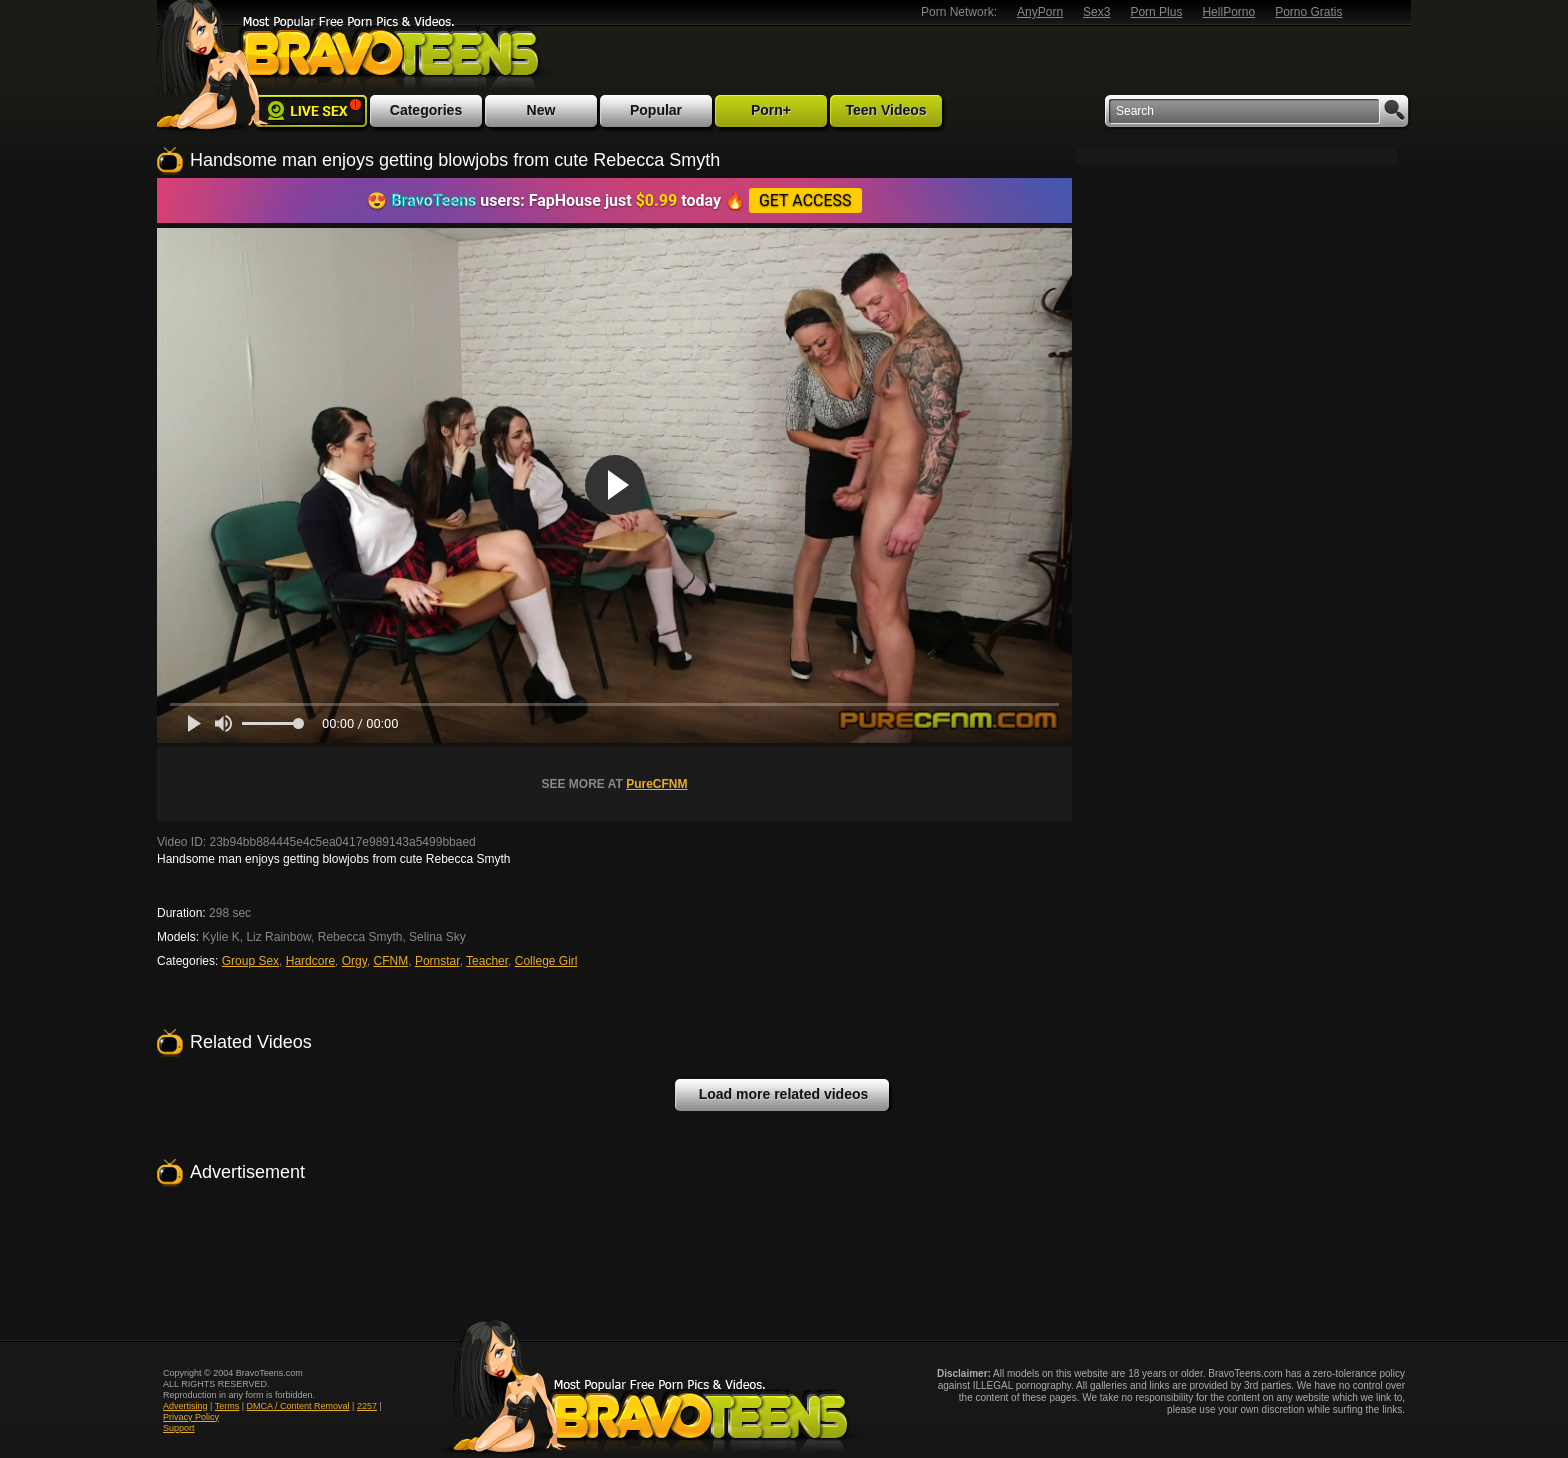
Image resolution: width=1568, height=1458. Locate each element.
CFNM (391, 961)
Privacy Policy (191, 1417)
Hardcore (310, 961)
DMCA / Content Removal (298, 1406)
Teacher (487, 961)
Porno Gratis (1308, 12)
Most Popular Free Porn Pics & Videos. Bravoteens (651, 1386)
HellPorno (1228, 12)
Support (179, 1428)
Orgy (354, 961)
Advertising (185, 1406)
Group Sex (250, 961)
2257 (367, 1406)
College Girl (546, 961)
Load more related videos (784, 1094)
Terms (227, 1406)
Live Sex (311, 111)
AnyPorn (1040, 12)
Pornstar (437, 961)
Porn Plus (1156, 12)
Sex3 (1096, 12)
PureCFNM (656, 784)
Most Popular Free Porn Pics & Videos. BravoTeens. (388, 53)
